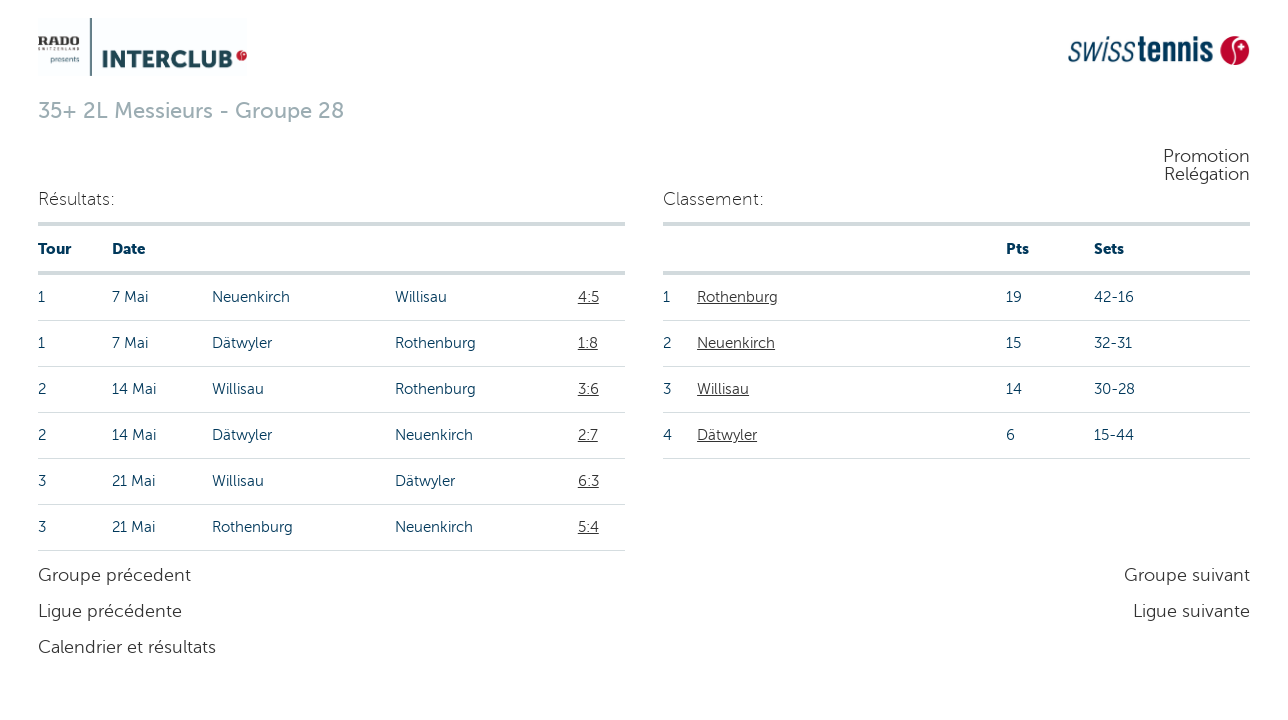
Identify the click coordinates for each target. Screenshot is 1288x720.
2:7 (588, 435)
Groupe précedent (114, 575)
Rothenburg (737, 297)
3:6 (588, 389)
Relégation (1207, 174)
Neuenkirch (736, 343)
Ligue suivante (1191, 611)
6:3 (588, 481)
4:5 (588, 297)
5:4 (588, 527)
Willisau (723, 389)
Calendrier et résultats (127, 647)
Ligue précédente (110, 611)
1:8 (588, 343)
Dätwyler (727, 435)
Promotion (1206, 156)
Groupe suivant (1187, 575)
